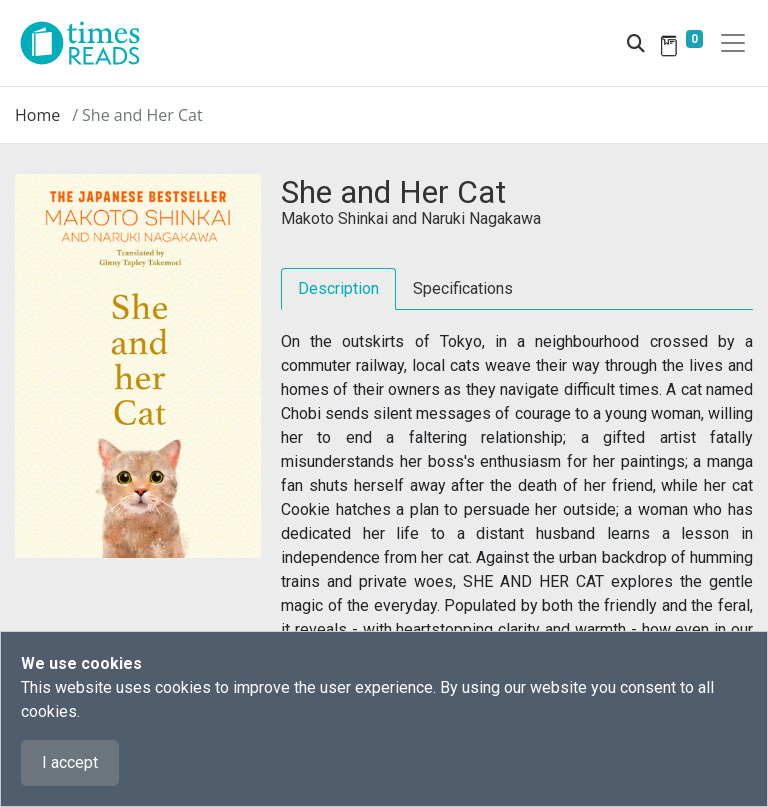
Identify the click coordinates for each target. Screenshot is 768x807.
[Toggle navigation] (733, 43)
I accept (70, 762)
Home (37, 115)
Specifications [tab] (463, 288)
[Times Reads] (88, 43)
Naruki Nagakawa (481, 218)
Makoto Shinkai (334, 218)
